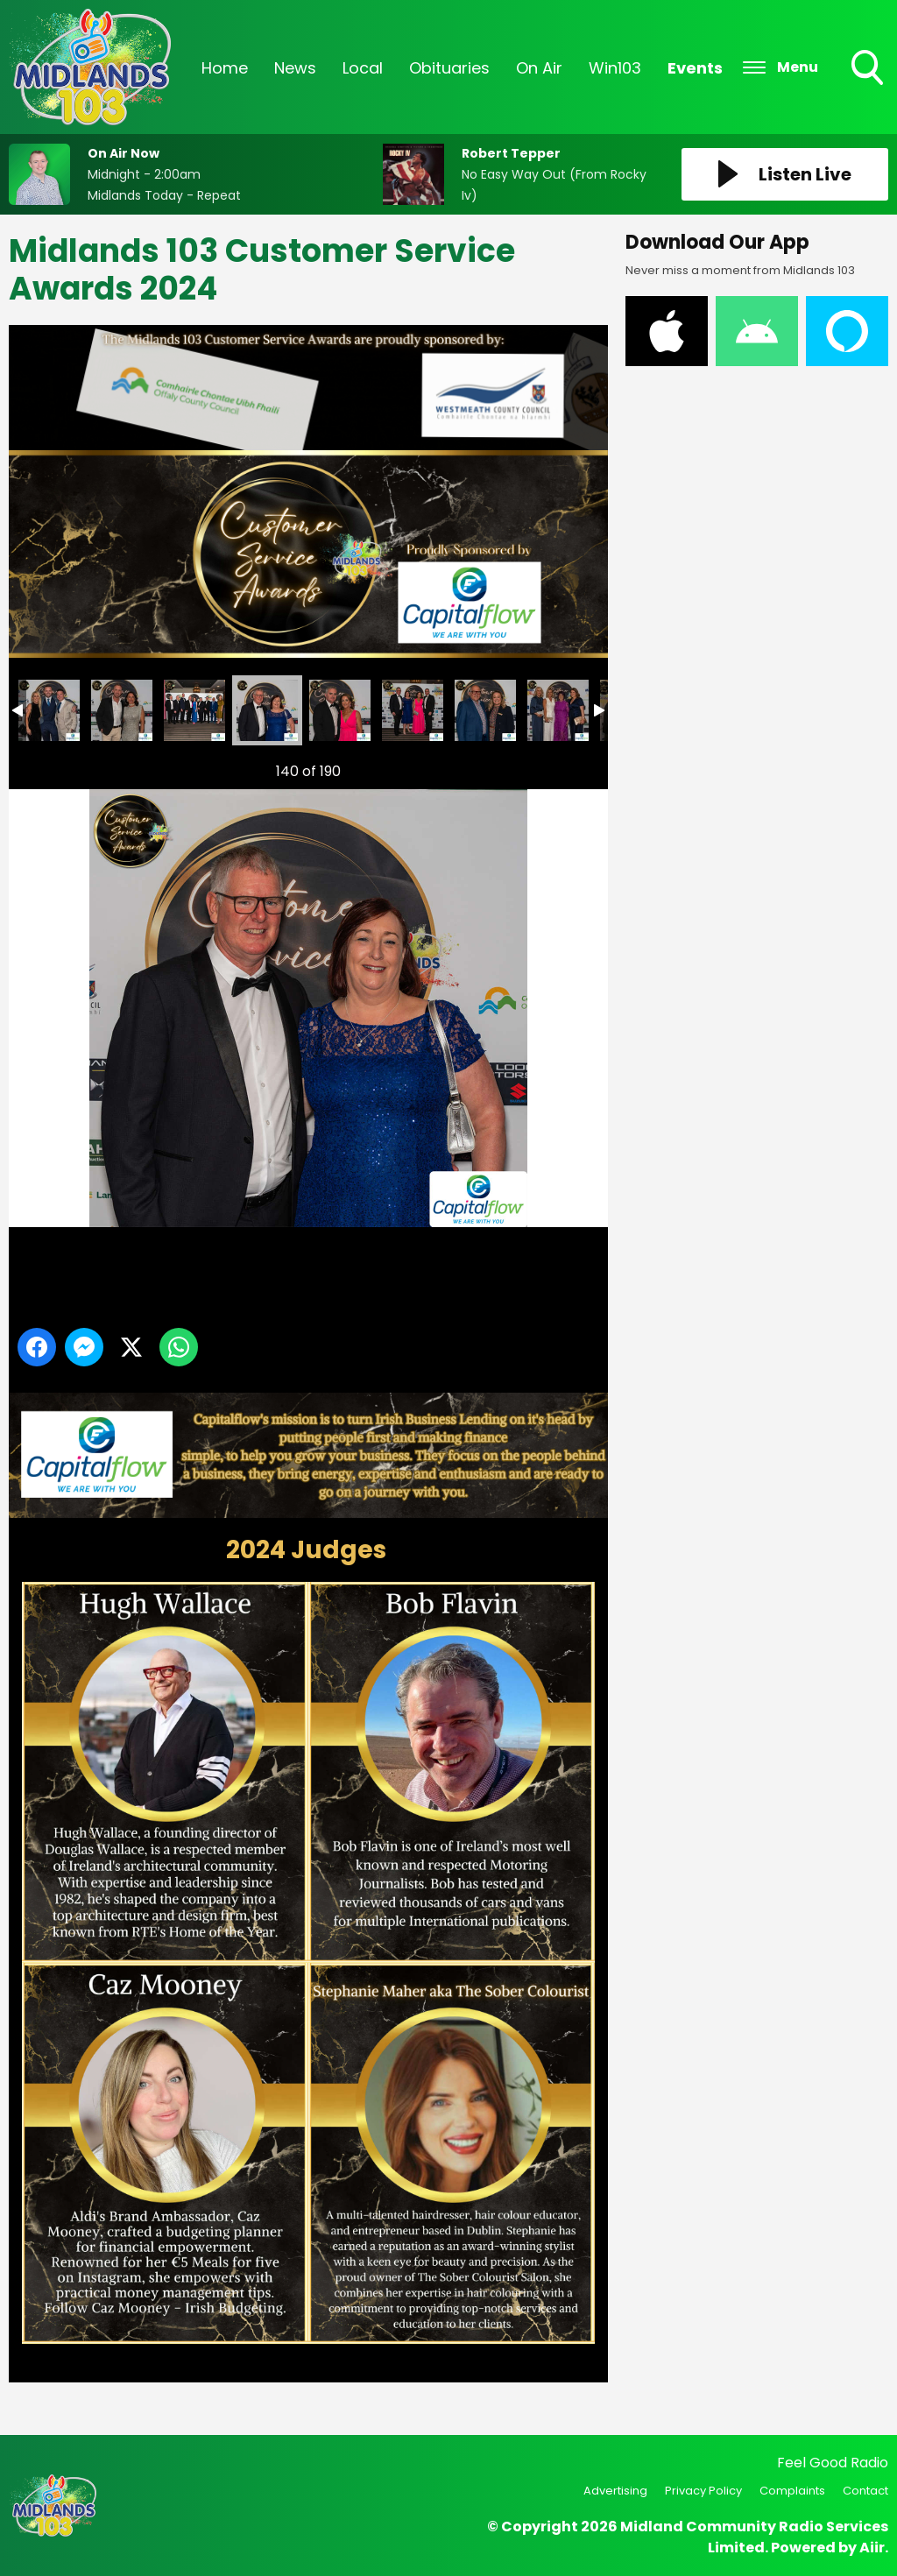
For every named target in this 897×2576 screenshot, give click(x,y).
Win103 (615, 68)
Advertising (615, 2490)
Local (363, 68)
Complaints (792, 2490)
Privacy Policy (703, 2490)
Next (566, 767)
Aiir (872, 2547)
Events (695, 68)
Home (224, 68)
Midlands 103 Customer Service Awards (49, 710)
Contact (865, 2490)
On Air (539, 68)
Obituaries (449, 68)
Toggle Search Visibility (869, 69)
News (295, 68)
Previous (45, 767)
